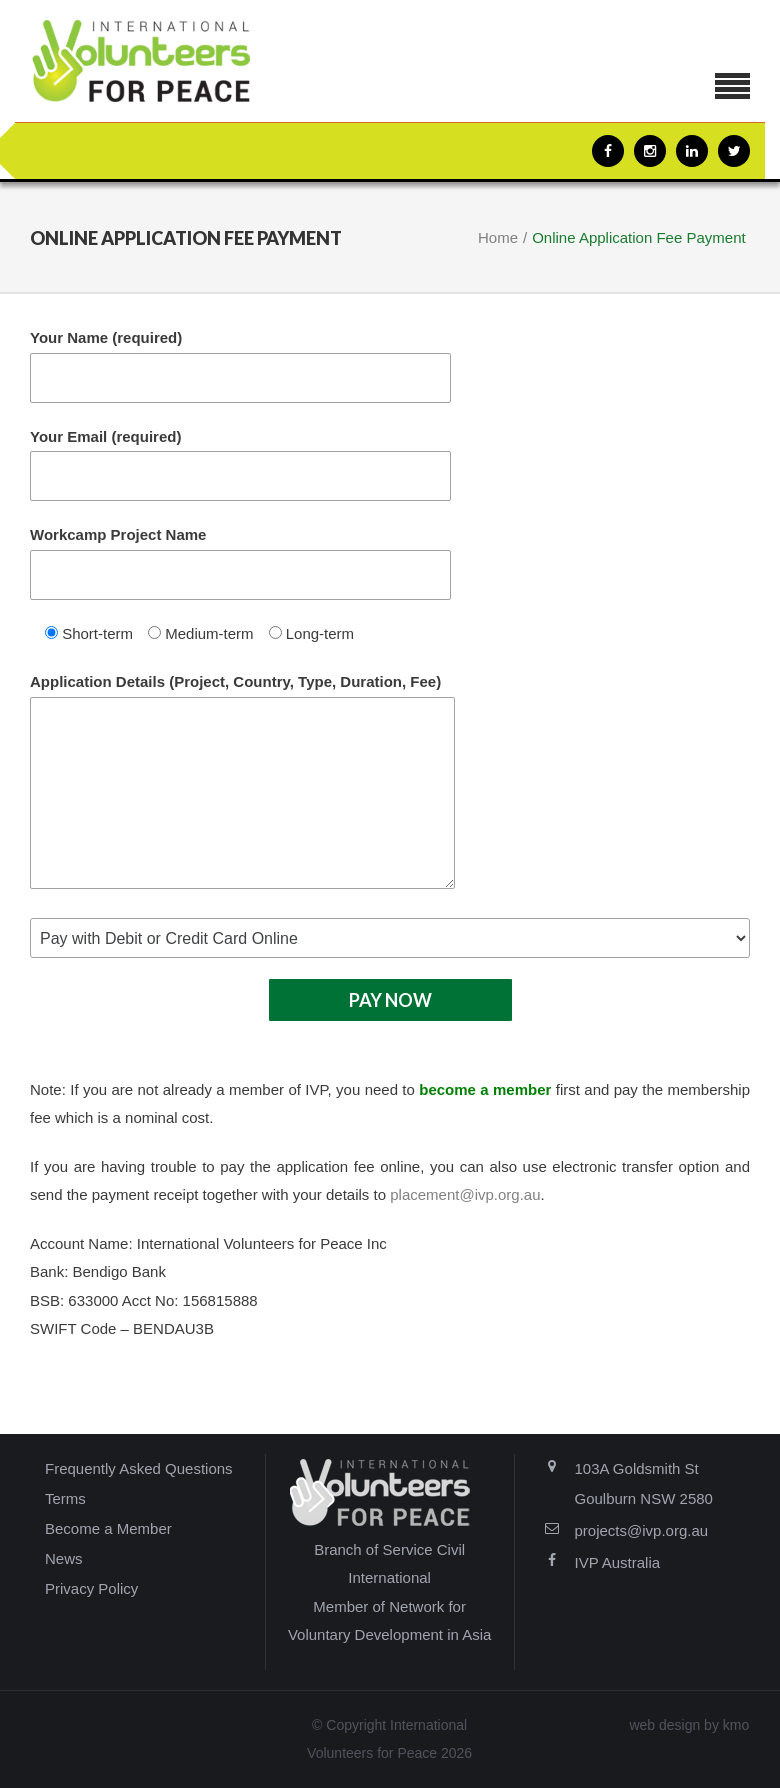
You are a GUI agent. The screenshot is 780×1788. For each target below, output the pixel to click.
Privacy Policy (91, 1588)
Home (498, 237)
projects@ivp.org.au (642, 1530)
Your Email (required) (240, 465)
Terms (65, 1498)
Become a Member (108, 1528)
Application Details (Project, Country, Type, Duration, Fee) (242, 781)
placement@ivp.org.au (465, 1194)
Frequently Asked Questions (139, 1468)
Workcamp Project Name (240, 563)
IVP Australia (618, 1562)
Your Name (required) (240, 366)
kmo (736, 1725)
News (64, 1558)
